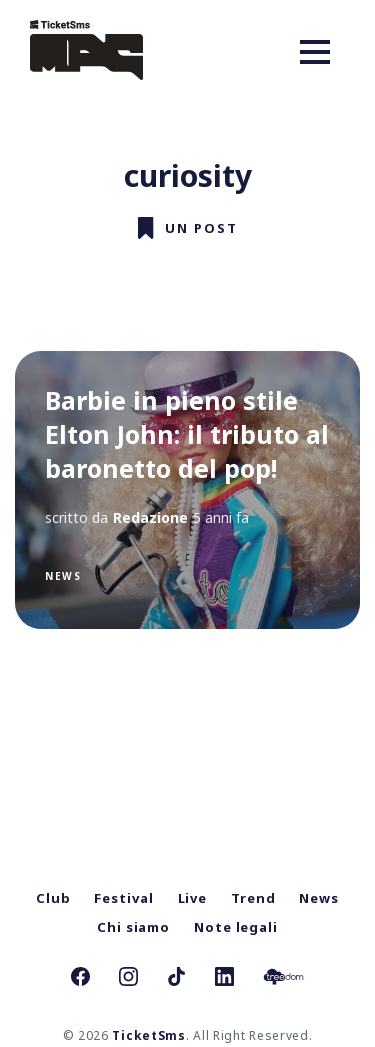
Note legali (236, 927)
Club (53, 898)
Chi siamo (133, 927)
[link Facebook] (80, 979)
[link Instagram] (128, 979)
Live (193, 898)
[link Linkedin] (224, 979)
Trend (253, 898)
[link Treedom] (283, 979)
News (63, 576)
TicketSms (148, 1035)
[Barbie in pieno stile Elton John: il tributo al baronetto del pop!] (187, 490)
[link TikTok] (176, 979)
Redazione (150, 517)
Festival (123, 898)
